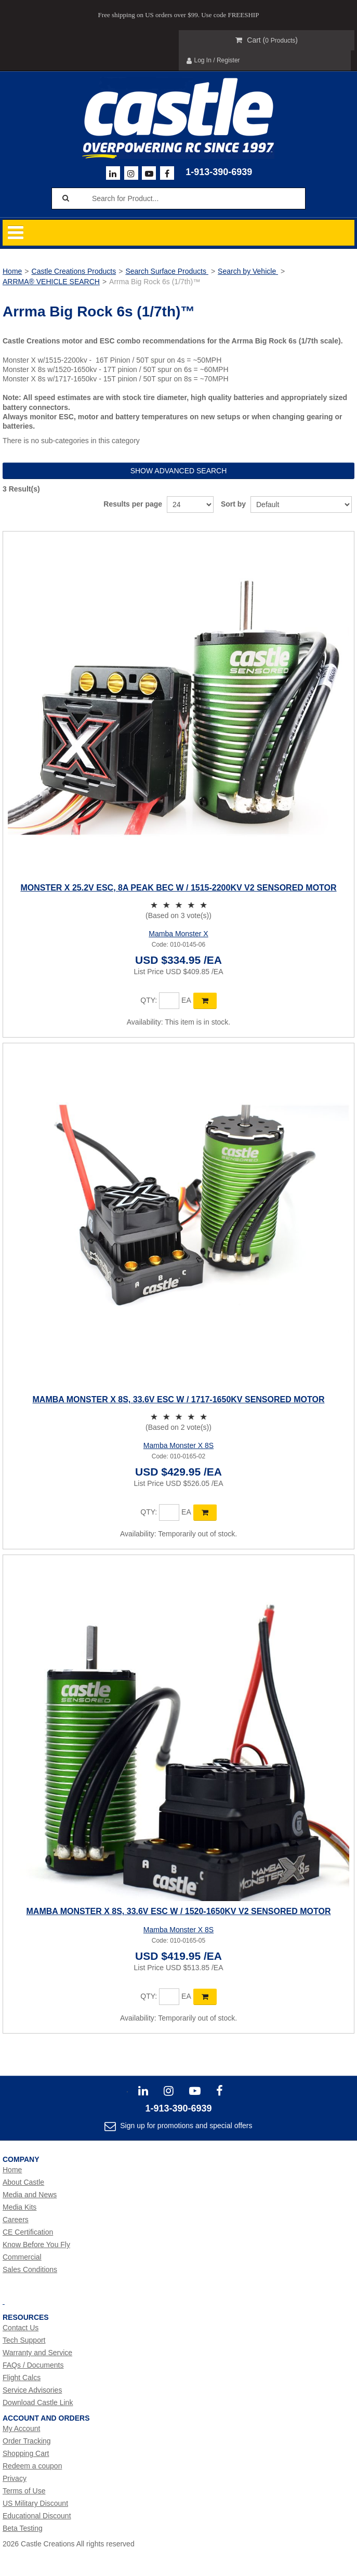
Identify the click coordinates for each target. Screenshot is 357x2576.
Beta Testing (23, 2528)
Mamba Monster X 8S (178, 1445)
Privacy (15, 2478)
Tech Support (24, 2340)
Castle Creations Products (74, 271)
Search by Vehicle (248, 271)
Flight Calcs (22, 2377)
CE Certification (28, 2232)
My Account (21, 2428)
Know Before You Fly (36, 2244)
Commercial (22, 2257)
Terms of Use (24, 2491)
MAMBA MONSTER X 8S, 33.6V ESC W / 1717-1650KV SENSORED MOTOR (179, 1399)
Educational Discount (37, 2516)
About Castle (23, 2182)
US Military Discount (35, 2503)
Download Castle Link (38, 2402)
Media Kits (19, 2207)
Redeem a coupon (32, 2466)
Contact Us (20, 2327)
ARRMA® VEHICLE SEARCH (51, 281)
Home (12, 271)
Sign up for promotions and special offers (185, 2125)
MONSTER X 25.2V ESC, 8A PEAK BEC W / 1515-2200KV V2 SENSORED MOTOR (178, 887)
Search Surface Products (166, 271)
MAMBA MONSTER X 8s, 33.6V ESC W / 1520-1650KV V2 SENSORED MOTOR (179, 1911)
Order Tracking (27, 2441)
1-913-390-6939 (219, 172)
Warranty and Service (37, 2352)
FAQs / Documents (33, 2365)
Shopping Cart (26, 2453)
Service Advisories (32, 2390)
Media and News (30, 2194)
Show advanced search (178, 471)
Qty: (148, 1000)
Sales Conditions (30, 2269)
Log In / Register (213, 60)
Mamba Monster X (178, 934)
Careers (16, 2219)
